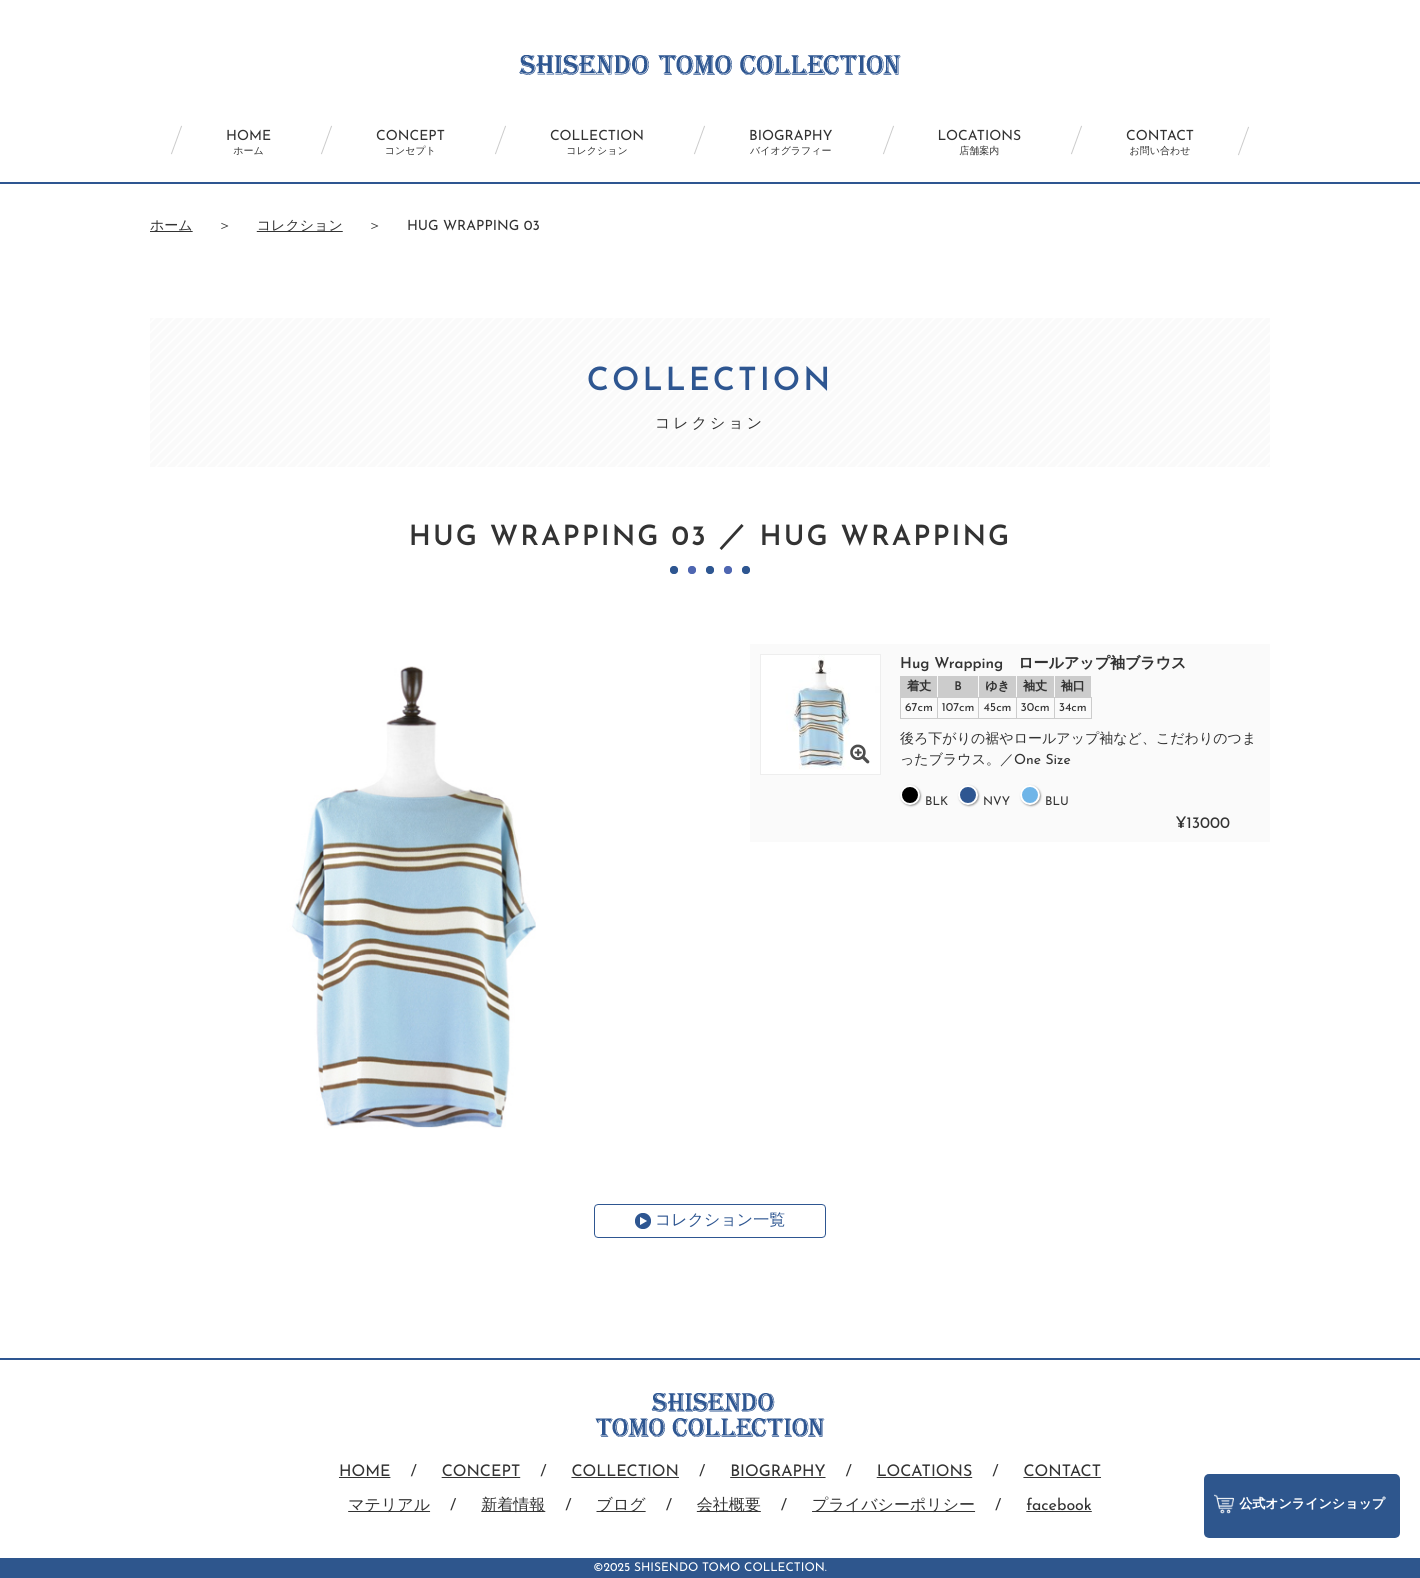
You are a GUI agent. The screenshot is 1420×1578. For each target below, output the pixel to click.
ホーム (171, 226)
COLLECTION (597, 143)
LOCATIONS (980, 143)
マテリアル (389, 1506)
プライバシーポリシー (893, 1506)
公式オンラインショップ (1299, 1504)
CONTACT (1160, 143)
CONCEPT (410, 143)
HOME (248, 143)
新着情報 (513, 1506)
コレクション (300, 226)
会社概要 (729, 1506)
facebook (1059, 1506)
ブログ (621, 1506)
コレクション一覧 (720, 1221)
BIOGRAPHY (790, 143)
